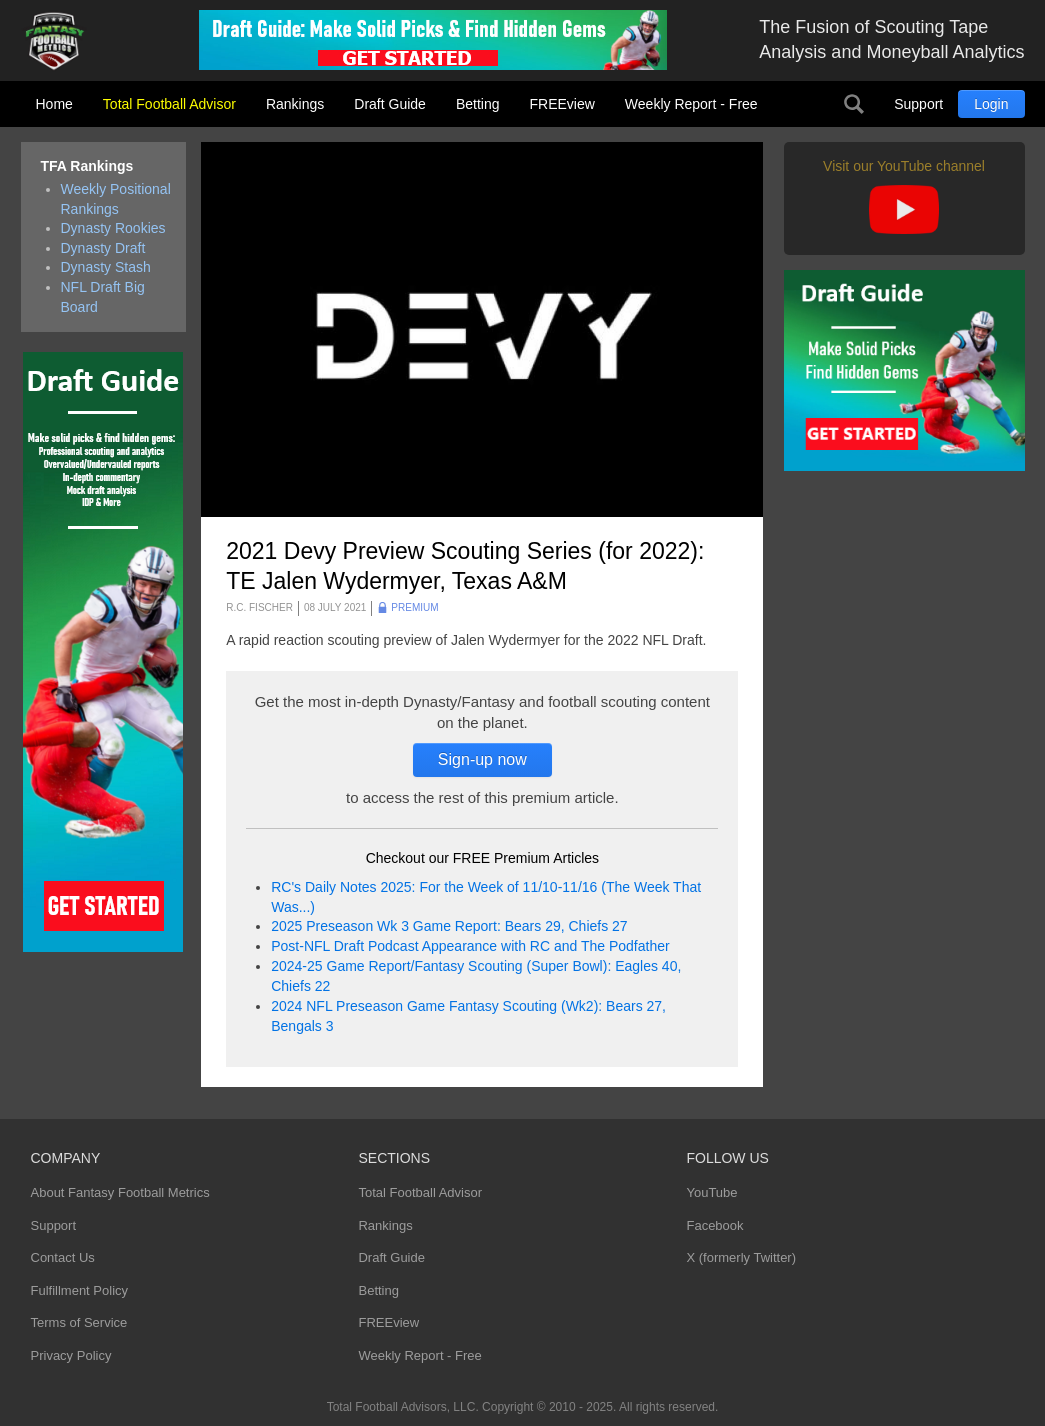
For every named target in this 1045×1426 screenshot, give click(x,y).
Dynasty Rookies (113, 228)
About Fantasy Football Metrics (120, 1192)
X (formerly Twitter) (741, 1257)
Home (54, 104)
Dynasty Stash (106, 267)
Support (918, 104)
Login (991, 104)
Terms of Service (79, 1322)
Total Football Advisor (169, 104)
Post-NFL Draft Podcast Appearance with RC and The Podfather (470, 946)
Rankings (295, 104)
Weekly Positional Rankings (116, 199)
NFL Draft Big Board (103, 297)
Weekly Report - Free (691, 104)
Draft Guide (390, 104)
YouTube (711, 1192)
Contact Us (63, 1257)
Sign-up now (482, 759)
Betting (478, 104)
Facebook (714, 1225)
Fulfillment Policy (80, 1290)
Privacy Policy (71, 1355)
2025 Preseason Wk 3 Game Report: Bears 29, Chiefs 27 (449, 926)
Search (854, 104)
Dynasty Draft (103, 248)
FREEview (562, 104)
